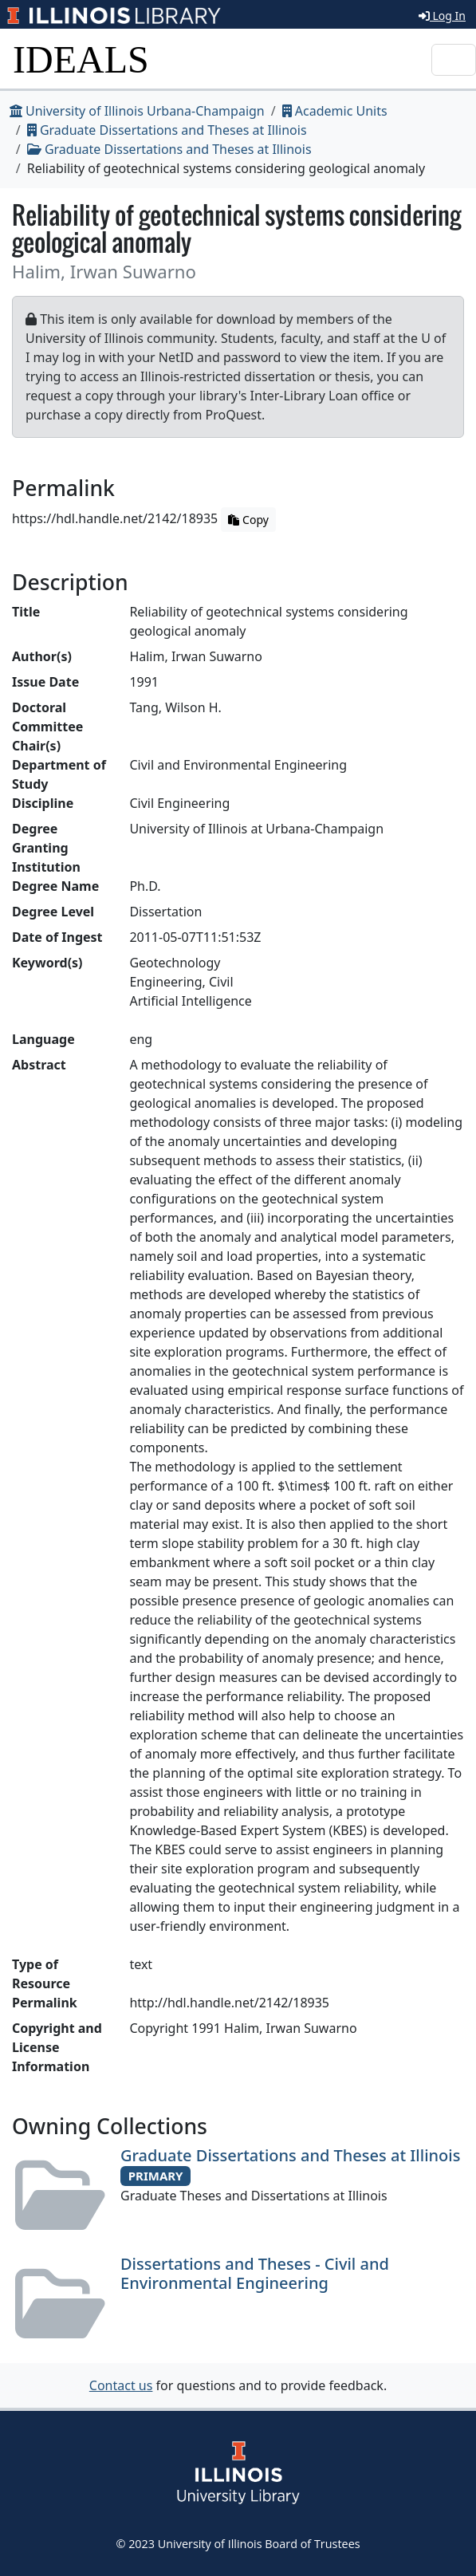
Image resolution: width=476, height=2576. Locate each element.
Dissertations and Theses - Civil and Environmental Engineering (254, 2273)
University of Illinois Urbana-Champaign (137, 111)
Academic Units (334, 111)
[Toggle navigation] (453, 60)
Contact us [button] (121, 2385)
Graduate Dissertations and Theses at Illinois (167, 130)
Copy (248, 519)
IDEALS (81, 59)
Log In (442, 15)
